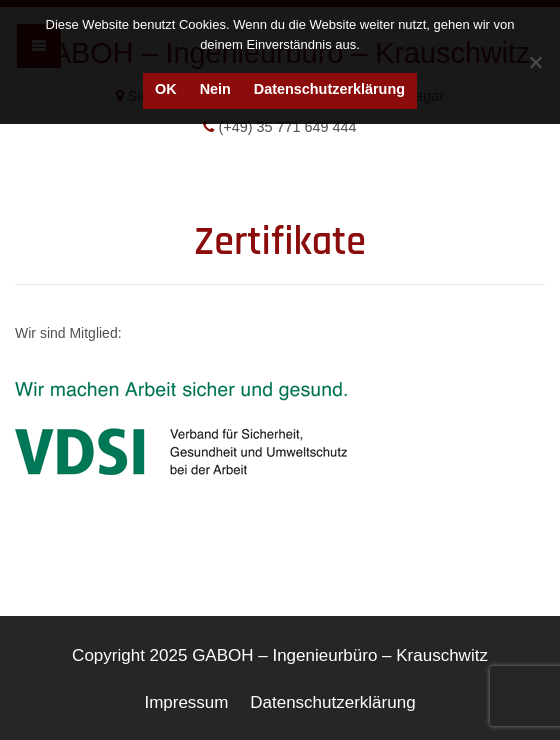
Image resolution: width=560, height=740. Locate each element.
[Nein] (535, 62)
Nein (215, 89)
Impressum (186, 702)
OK (166, 89)
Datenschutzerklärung (329, 89)
